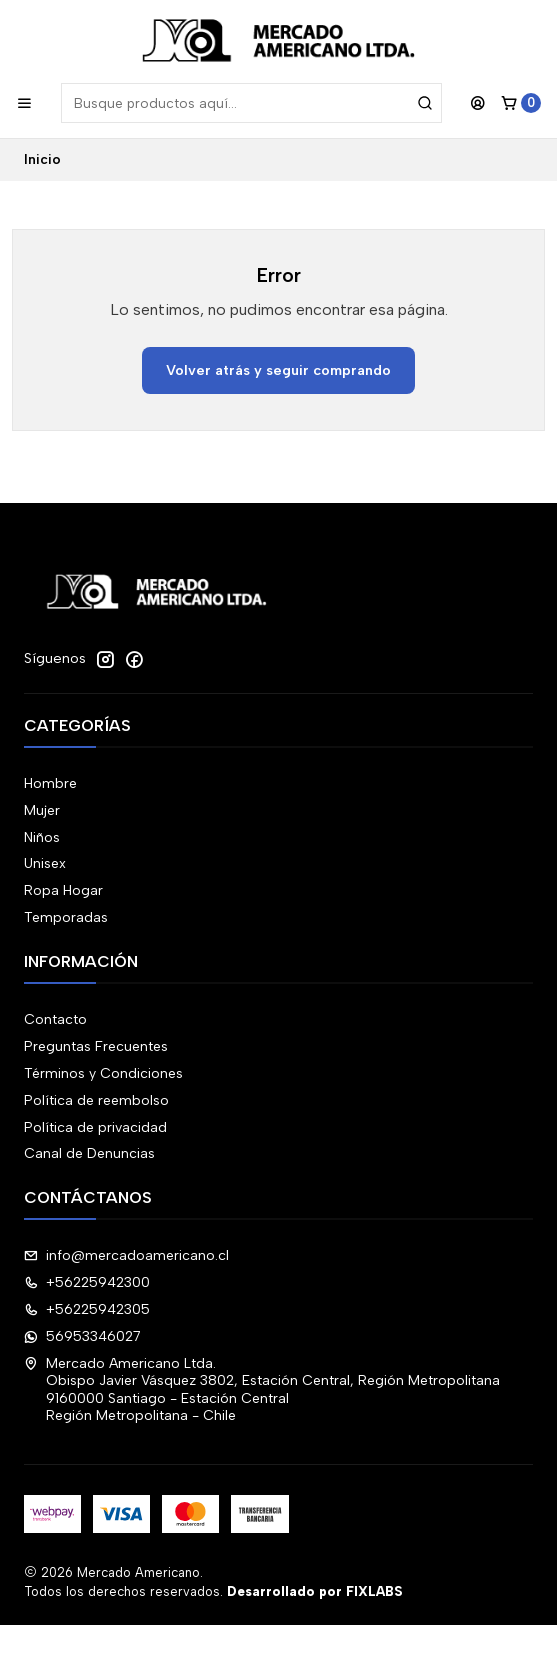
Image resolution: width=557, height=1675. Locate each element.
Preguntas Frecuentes (96, 1046)
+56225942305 (87, 1309)
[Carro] (521, 103)
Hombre (50, 783)
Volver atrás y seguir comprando (278, 370)
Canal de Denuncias (89, 1153)
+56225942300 (87, 1282)
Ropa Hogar (63, 890)
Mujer (42, 810)
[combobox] (251, 103)
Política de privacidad (95, 1127)
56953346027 (82, 1336)
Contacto (55, 1019)
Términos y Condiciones (103, 1073)
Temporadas (66, 917)
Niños (42, 837)
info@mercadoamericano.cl (126, 1255)
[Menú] (24, 103)
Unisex (45, 863)
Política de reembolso (96, 1100)
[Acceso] (478, 103)
